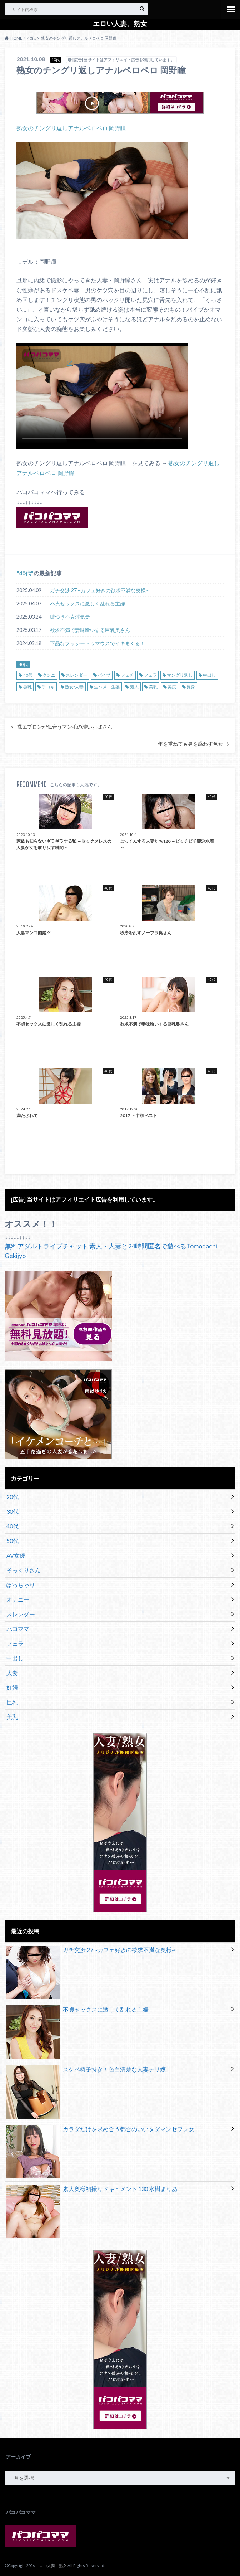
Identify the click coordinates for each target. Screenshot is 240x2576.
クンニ (48, 674)
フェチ (127, 674)
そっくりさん (23, 1569)
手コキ (48, 685)
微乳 (27, 685)
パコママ (17, 1628)
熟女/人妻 (74, 685)
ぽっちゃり (20, 1584)
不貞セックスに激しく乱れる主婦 (87, 602)
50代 (12, 1540)
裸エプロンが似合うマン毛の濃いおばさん (64, 726)
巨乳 (12, 1701)
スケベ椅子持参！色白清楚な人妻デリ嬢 (86, 2070)
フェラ (150, 674)
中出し (209, 674)
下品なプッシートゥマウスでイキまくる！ (97, 642)
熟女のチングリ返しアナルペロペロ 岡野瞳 (71, 128)
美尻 (172, 685)
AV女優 (15, 1554)
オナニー (17, 1598)
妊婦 (12, 1686)
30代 (12, 1510)
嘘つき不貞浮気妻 (70, 616)
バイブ (104, 674)
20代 (12, 1495)
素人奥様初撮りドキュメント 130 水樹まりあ (92, 2189)
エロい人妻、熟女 (120, 24)
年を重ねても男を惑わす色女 (190, 743)
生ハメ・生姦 (107, 685)
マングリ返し (179, 674)
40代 (25, 572)
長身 (190, 685)
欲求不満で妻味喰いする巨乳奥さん (90, 629)
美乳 (153, 685)
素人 (134, 685)
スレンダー (76, 674)
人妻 (12, 1672)
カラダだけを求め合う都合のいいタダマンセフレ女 (100, 2130)
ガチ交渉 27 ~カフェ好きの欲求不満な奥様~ (99, 589)
